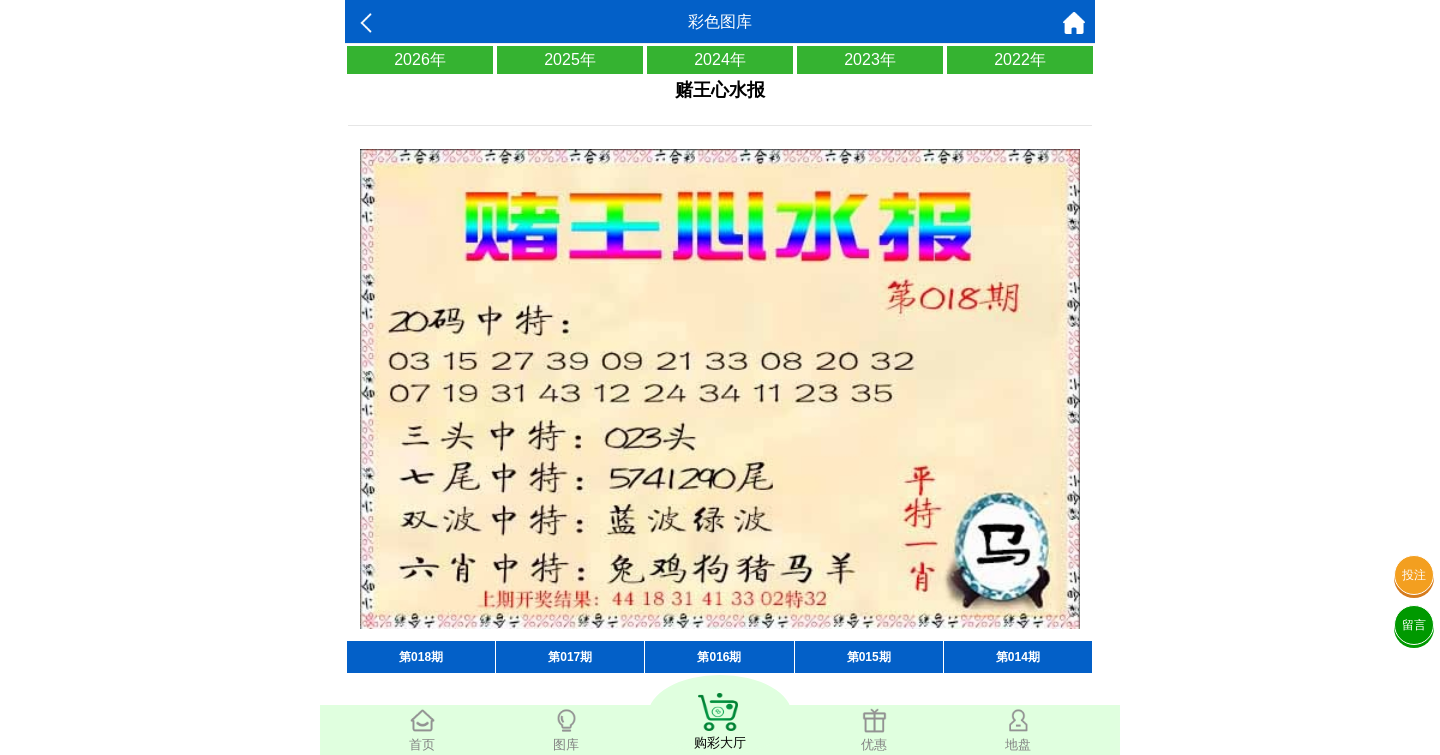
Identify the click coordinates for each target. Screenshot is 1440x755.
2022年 (1020, 59)
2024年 (720, 59)
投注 (1414, 575)
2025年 (570, 59)
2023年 (870, 59)
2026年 (420, 59)
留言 (1414, 625)
